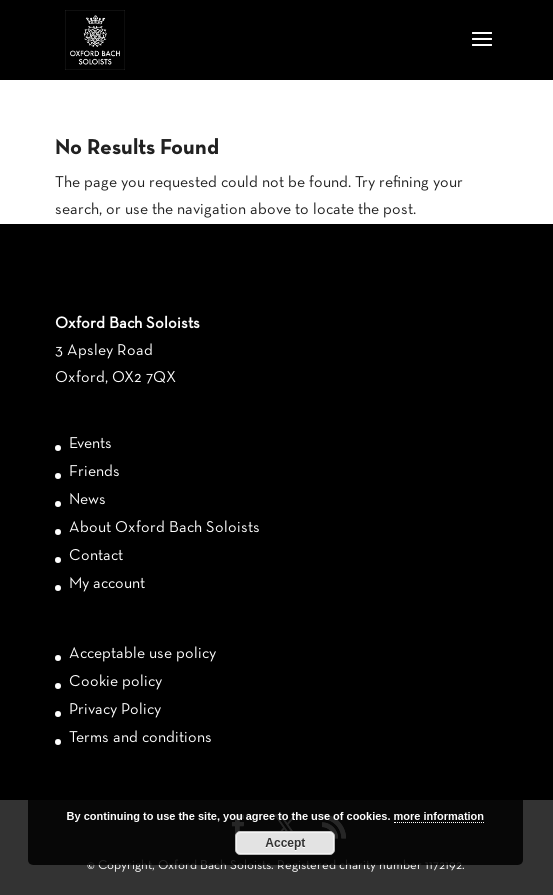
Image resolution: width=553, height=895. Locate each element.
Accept (285, 843)
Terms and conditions (140, 738)
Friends (94, 472)
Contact (96, 556)
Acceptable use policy (142, 654)
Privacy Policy (115, 710)
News (87, 500)
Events (90, 444)
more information (439, 816)
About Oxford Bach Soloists (164, 528)
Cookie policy (115, 682)
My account (107, 584)
